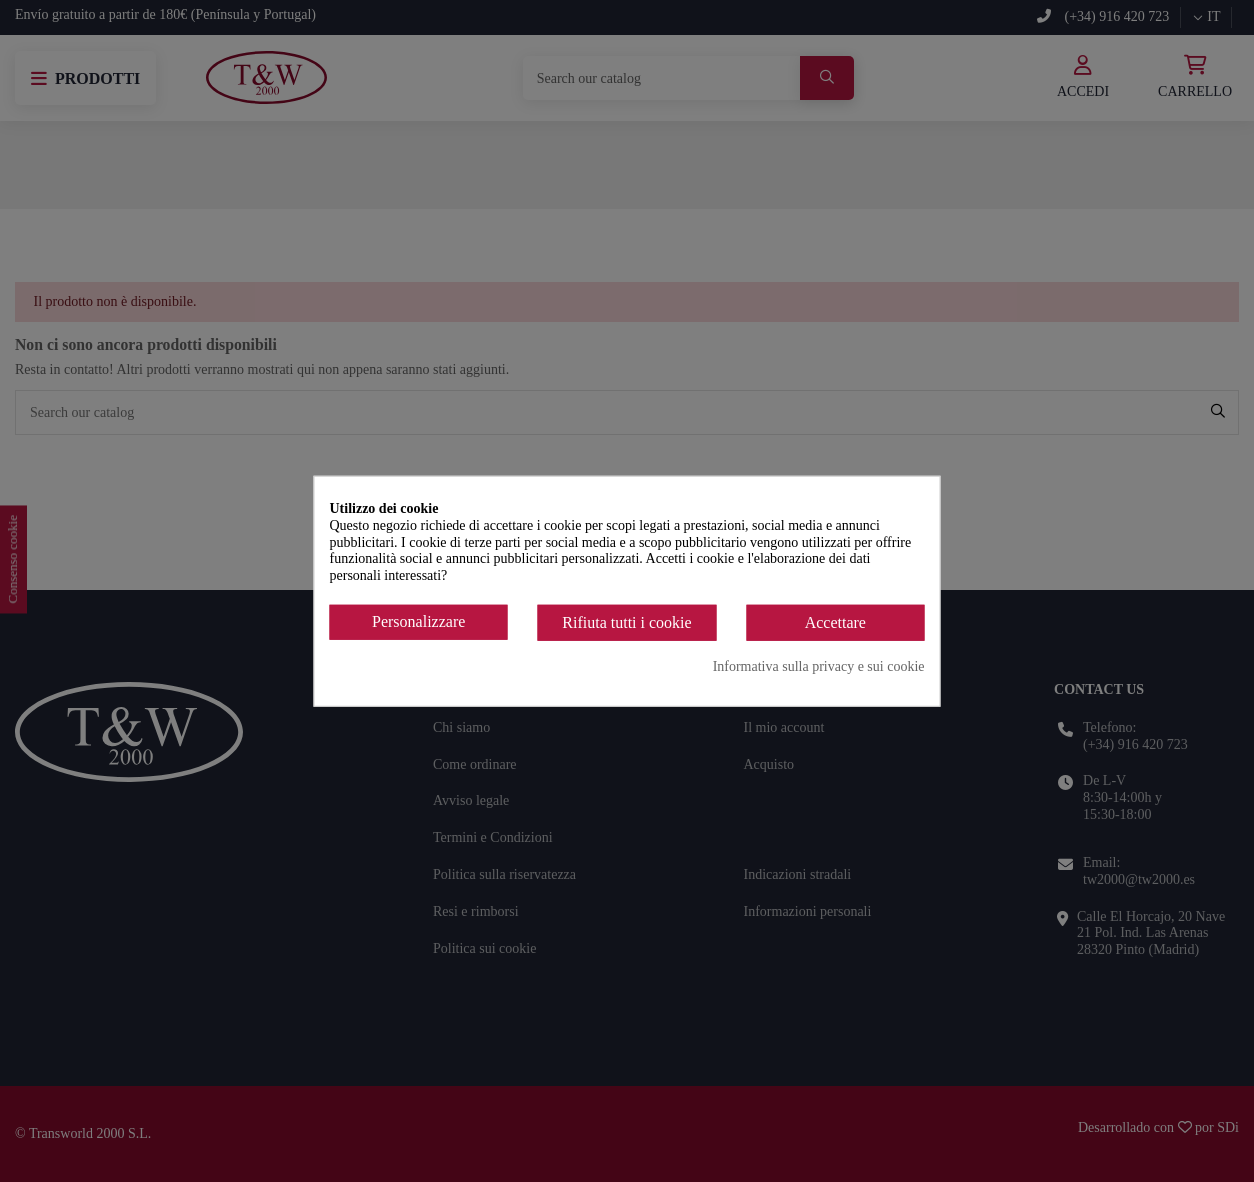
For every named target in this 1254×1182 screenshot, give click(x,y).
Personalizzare (418, 621)
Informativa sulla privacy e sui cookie (819, 665)
